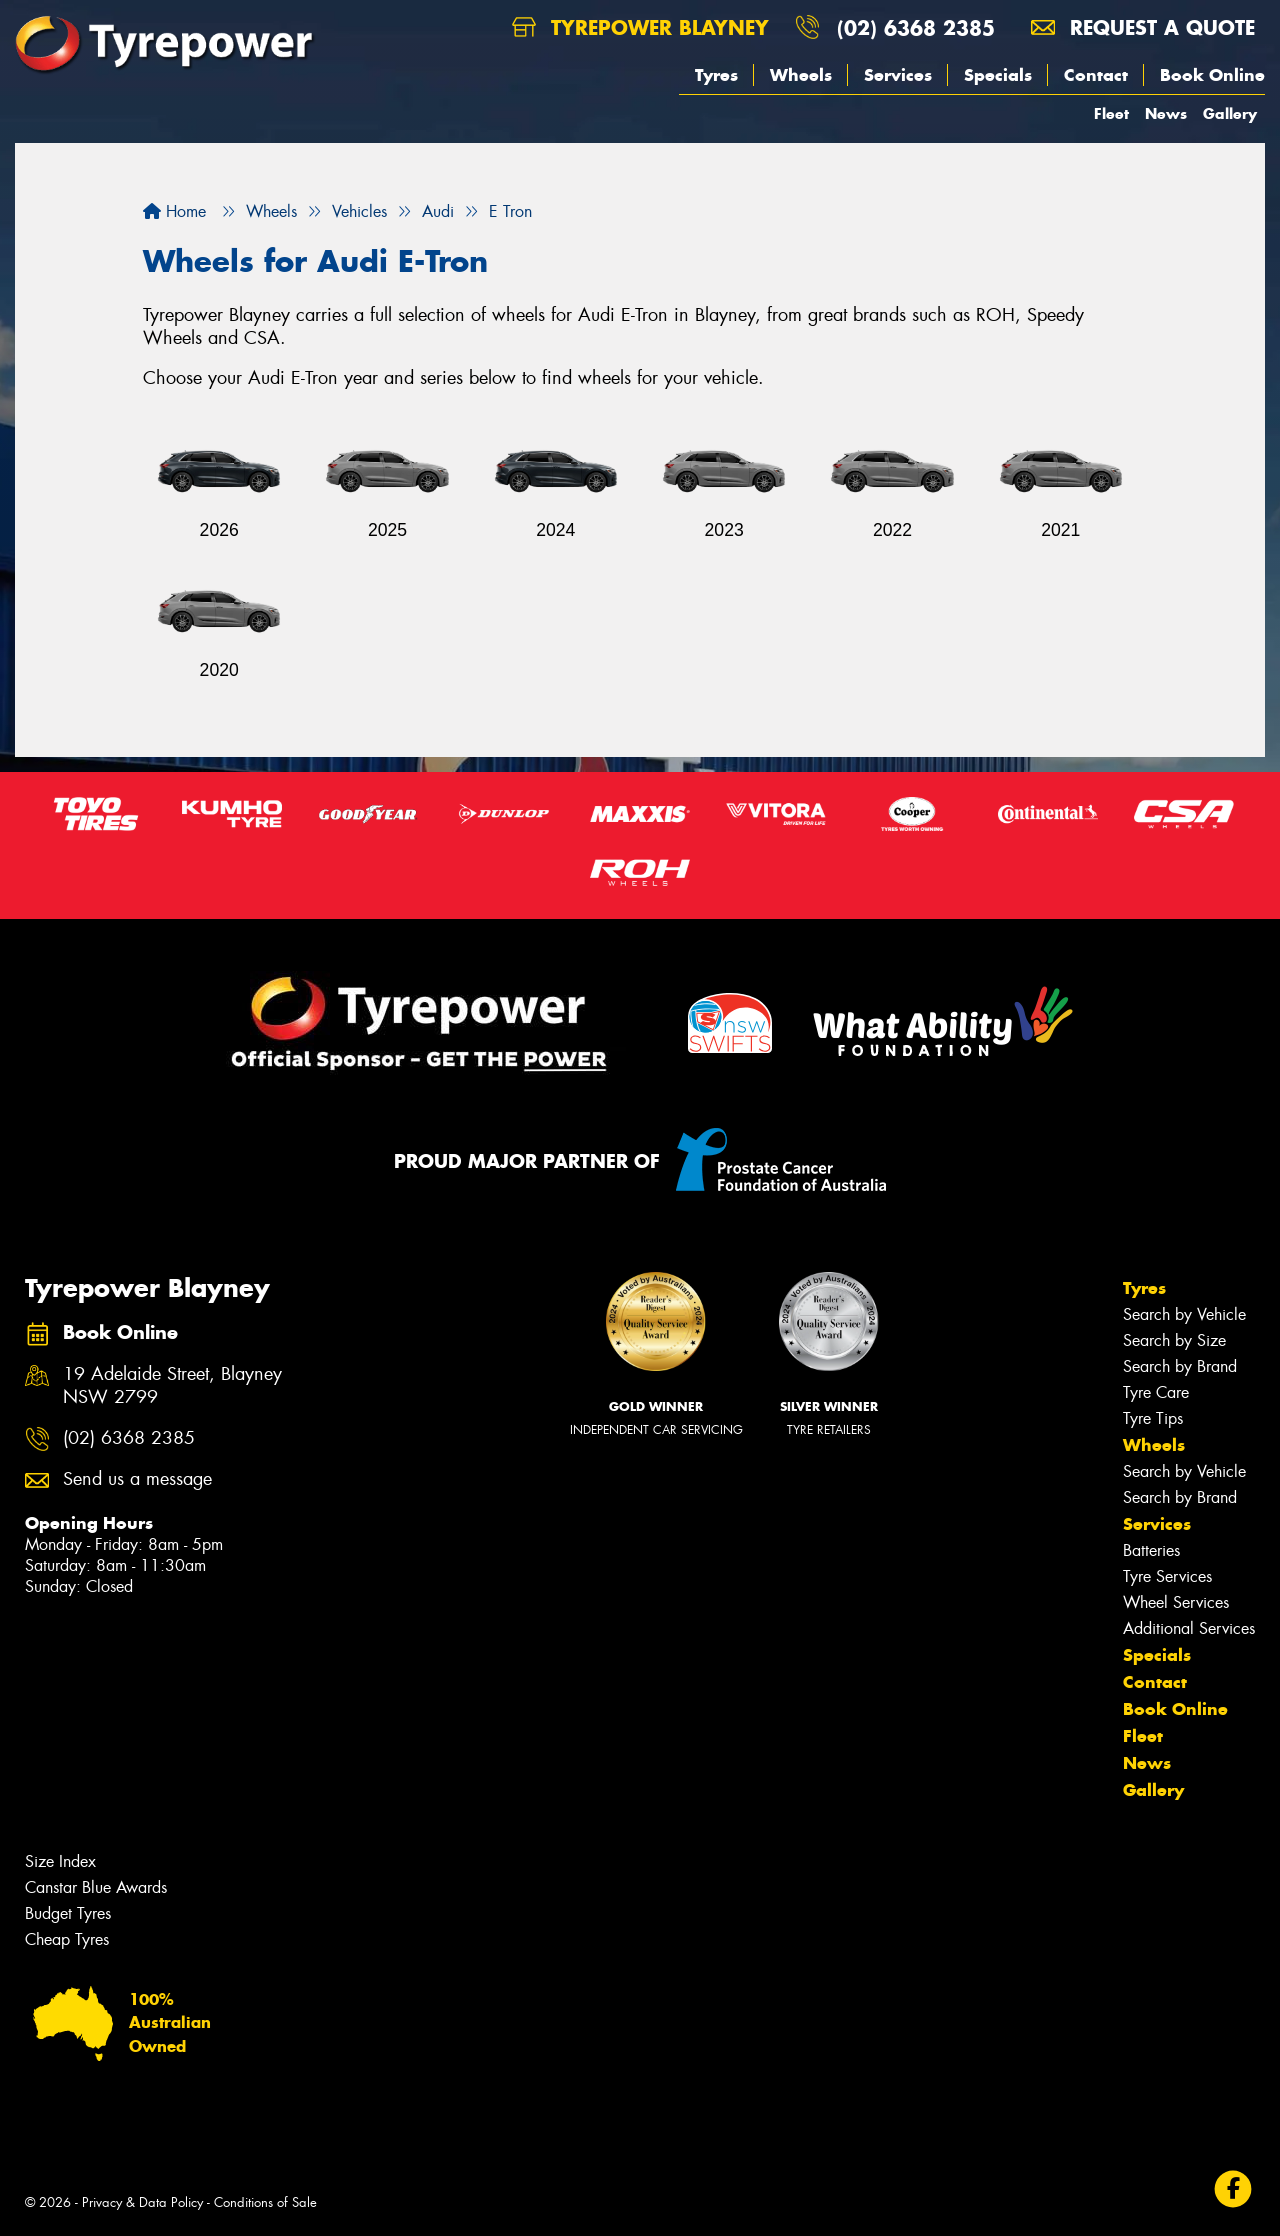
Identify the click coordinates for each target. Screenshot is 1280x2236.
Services (898, 75)
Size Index (60, 1861)
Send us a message (137, 1479)
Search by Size (1174, 1340)
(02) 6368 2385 (916, 27)
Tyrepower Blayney (640, 27)
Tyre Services (1167, 1576)
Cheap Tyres (67, 1939)
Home (174, 211)
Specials (998, 75)
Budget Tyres (68, 1913)
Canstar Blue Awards (96, 1887)
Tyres (716, 75)
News (1166, 113)
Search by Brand (1180, 1366)
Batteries (1151, 1550)
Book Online (1212, 75)
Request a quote (1143, 27)
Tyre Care (1156, 1392)
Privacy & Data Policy (142, 2202)
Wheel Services (1176, 1602)
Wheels (801, 75)
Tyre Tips (1153, 1418)
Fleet (1111, 113)
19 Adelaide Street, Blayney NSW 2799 (172, 1386)
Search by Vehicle (1184, 1314)
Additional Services (1189, 1628)
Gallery (1230, 113)
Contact (1096, 75)
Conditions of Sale (265, 2202)
